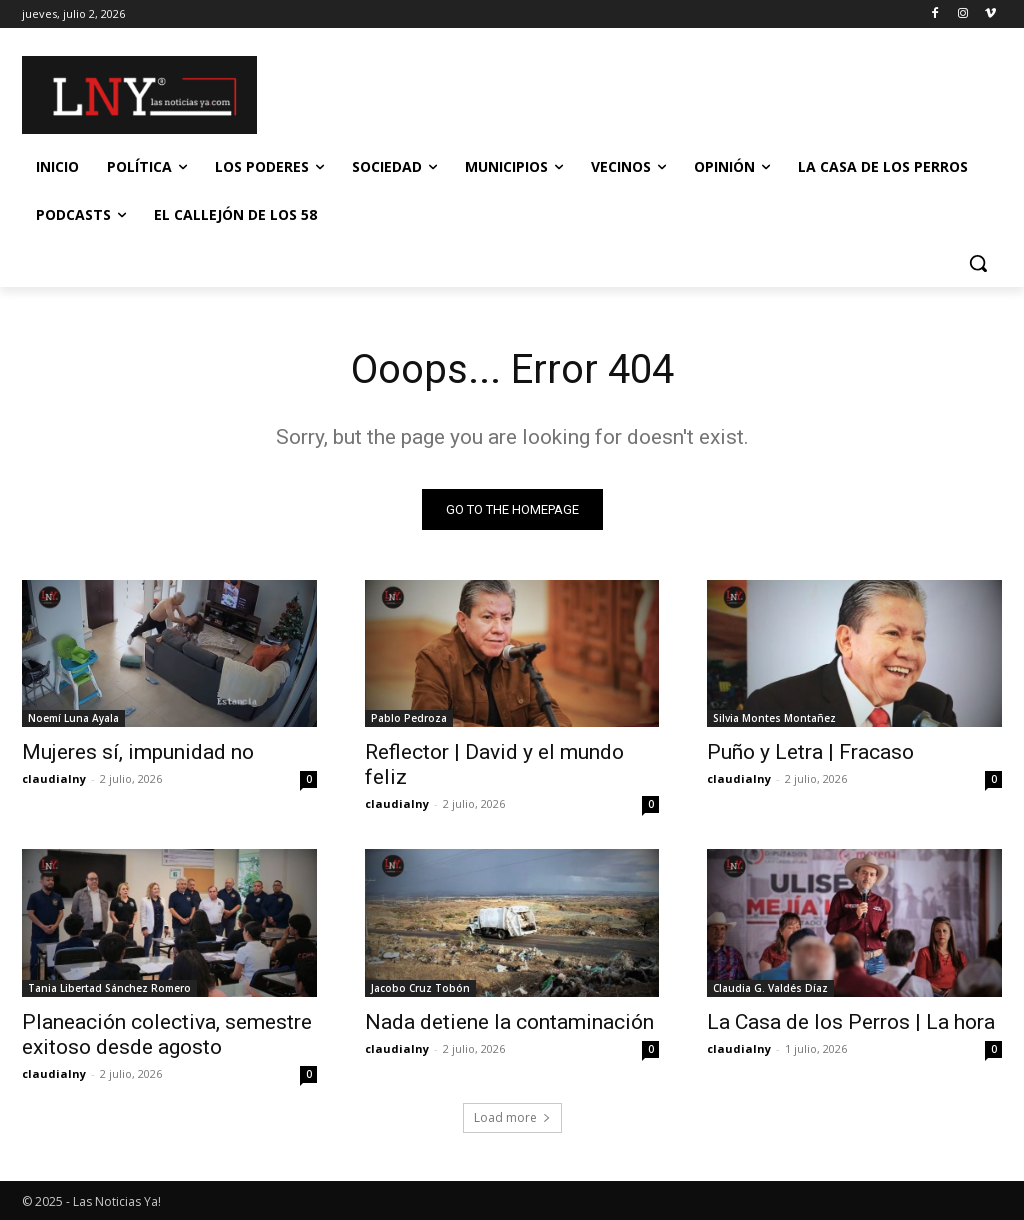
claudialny (54, 779)
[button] (978, 263)
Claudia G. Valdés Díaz (770, 988)
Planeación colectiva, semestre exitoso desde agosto (167, 1034)
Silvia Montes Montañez (774, 719)
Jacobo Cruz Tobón (420, 988)
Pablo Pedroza (409, 719)
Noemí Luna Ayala (73, 719)
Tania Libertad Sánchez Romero (109, 988)
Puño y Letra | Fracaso (810, 753)
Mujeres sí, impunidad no (138, 753)
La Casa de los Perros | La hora (851, 1022)
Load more (512, 1117)
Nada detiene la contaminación (509, 1022)
